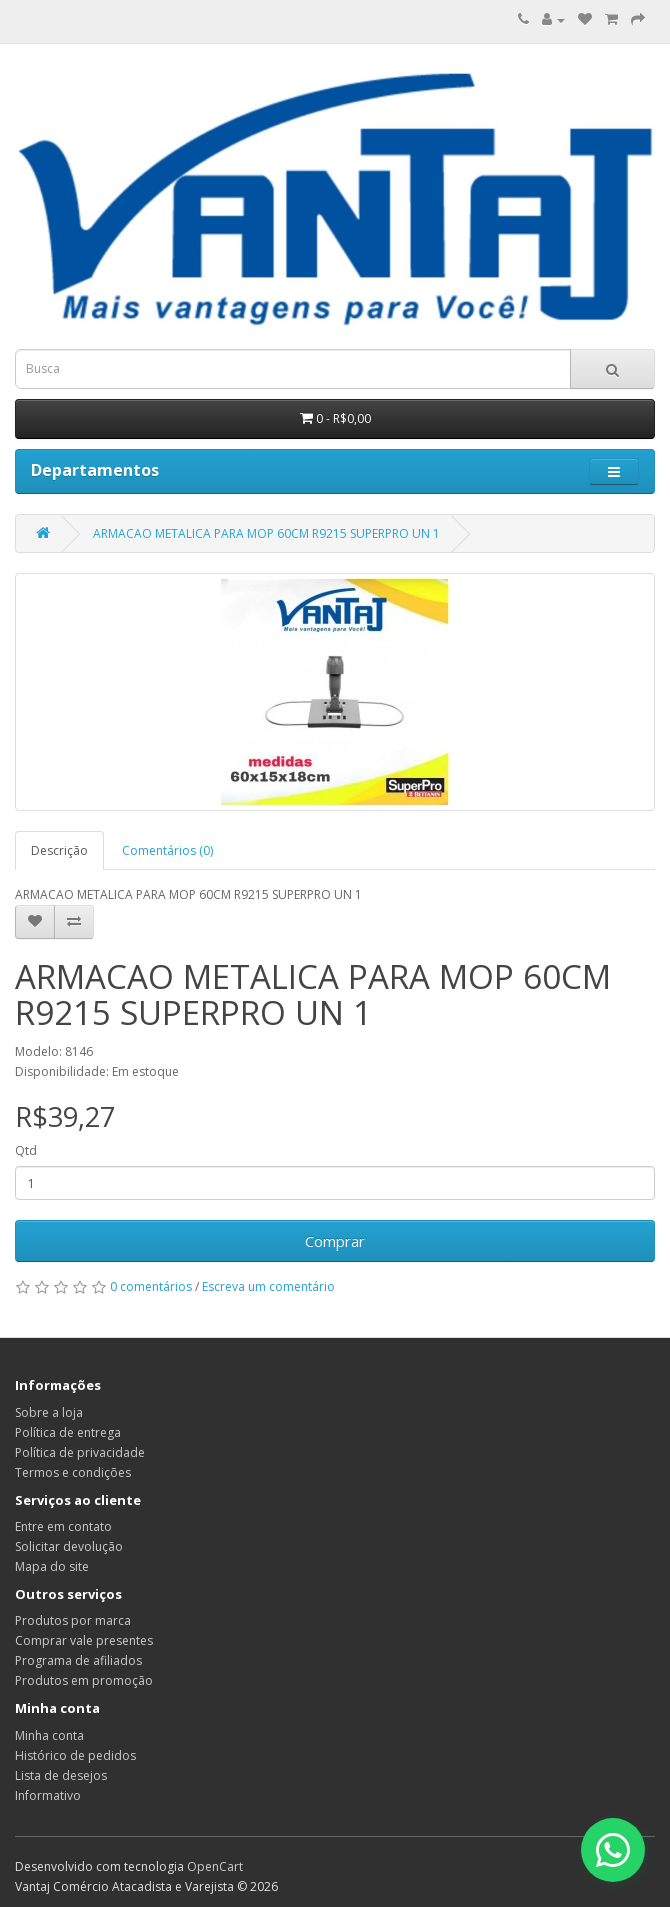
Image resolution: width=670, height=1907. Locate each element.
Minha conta (49, 1735)
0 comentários (151, 1286)
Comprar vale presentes (84, 1640)
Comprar (335, 1241)
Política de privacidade (80, 1452)
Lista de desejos (61, 1775)
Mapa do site (52, 1566)
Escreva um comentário (268, 1286)
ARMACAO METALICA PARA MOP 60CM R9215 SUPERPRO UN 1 (266, 533)
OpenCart (215, 1866)
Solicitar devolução (69, 1546)
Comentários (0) (167, 850)
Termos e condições (73, 1472)
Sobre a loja (49, 1412)
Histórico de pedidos (75, 1755)
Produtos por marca (73, 1620)
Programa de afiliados (78, 1660)
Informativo (48, 1795)
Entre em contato (63, 1526)
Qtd (26, 1150)
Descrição (59, 850)
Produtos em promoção (84, 1680)
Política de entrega (68, 1432)
